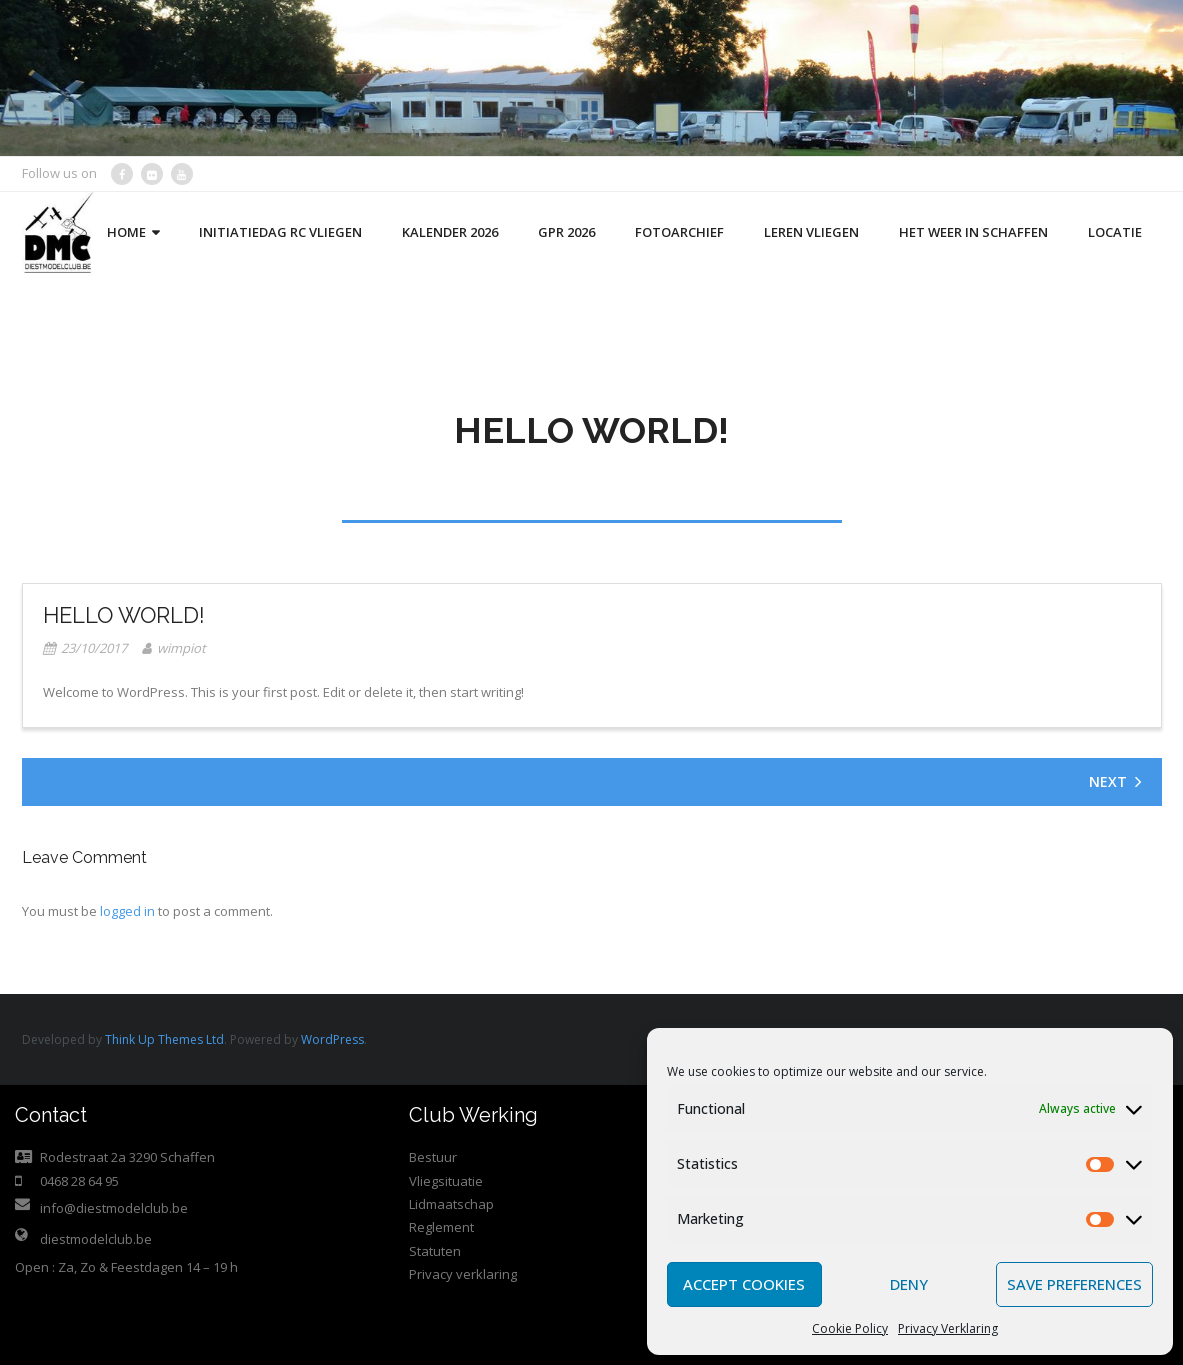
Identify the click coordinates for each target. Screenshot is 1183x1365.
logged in (127, 911)
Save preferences (1074, 1284)
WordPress (332, 1039)
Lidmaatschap (451, 1204)
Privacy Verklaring (948, 1328)
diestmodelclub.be (96, 1239)
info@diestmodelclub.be (114, 1208)
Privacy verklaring (463, 1274)
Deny (909, 1284)
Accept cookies (744, 1284)
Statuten (435, 1251)
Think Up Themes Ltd (164, 1039)
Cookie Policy (850, 1328)
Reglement (441, 1227)
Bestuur (433, 1157)
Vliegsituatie (446, 1181)
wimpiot (181, 648)
